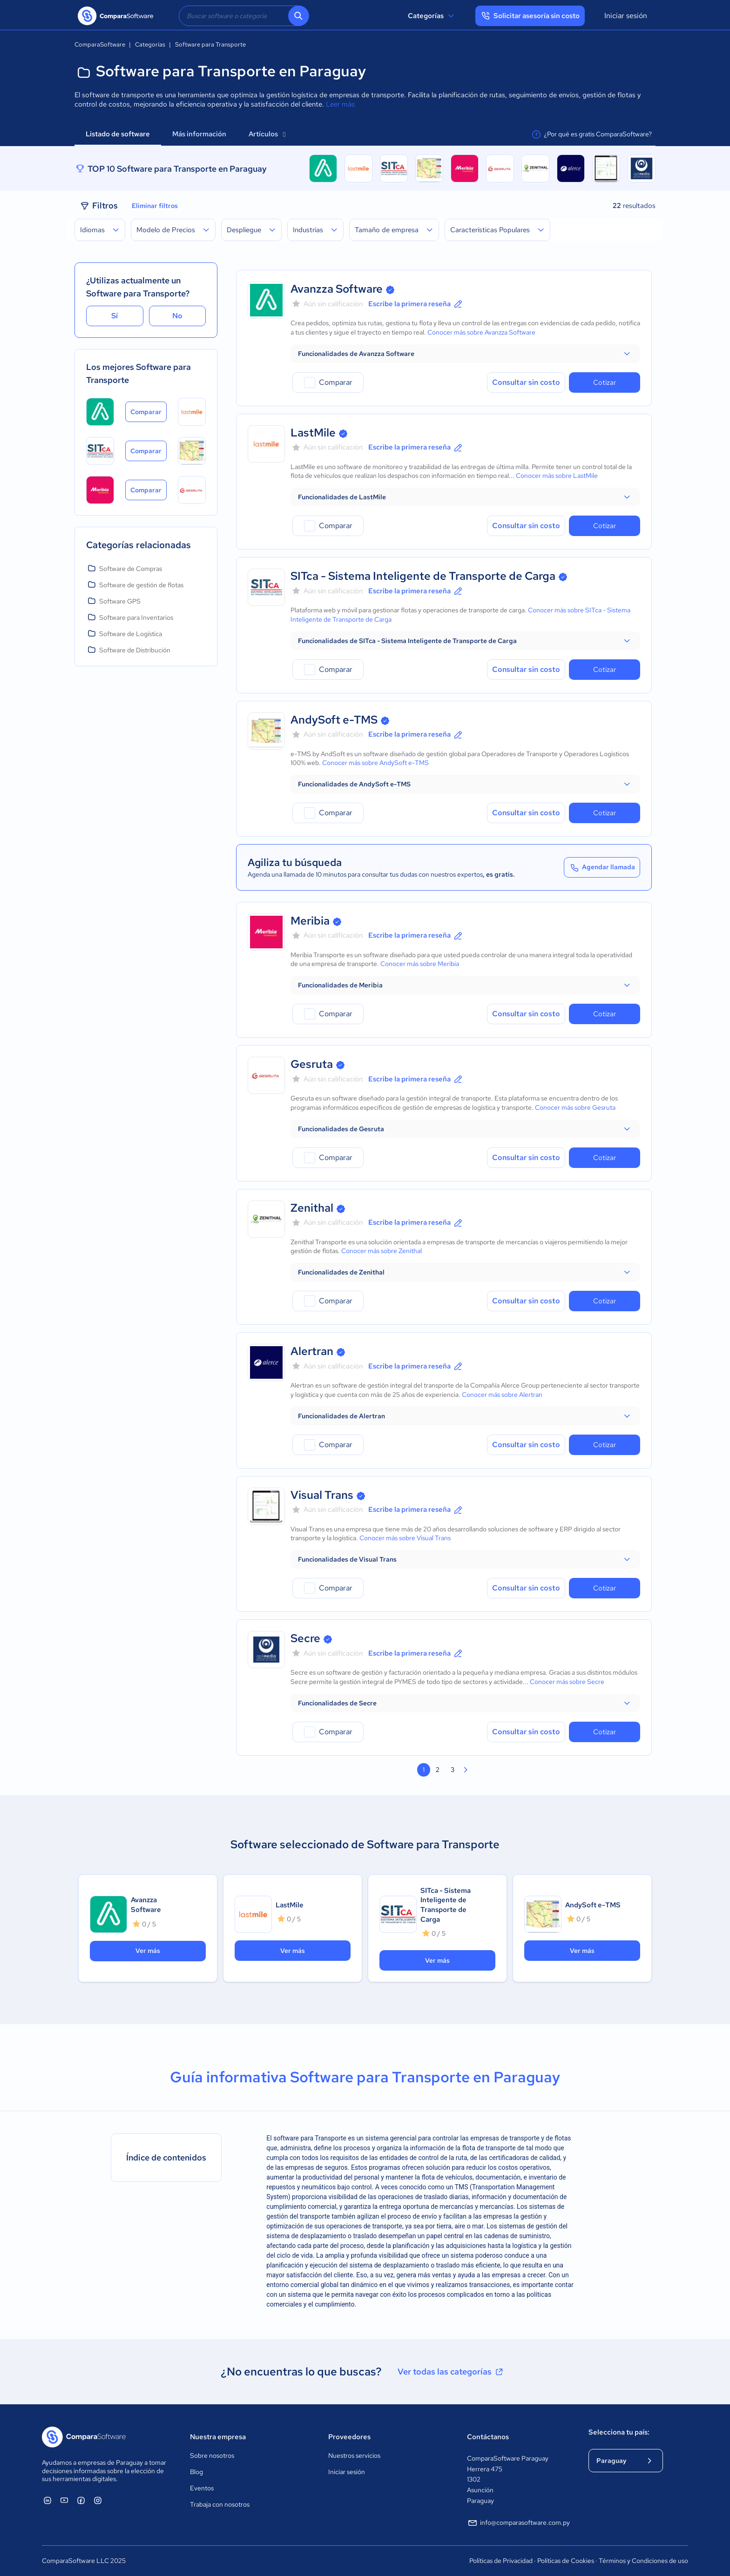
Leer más (340, 104)
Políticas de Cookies (565, 2560)
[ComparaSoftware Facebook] (81, 2500)
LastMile (313, 432)
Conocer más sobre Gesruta (575, 1107)
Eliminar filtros (155, 205)
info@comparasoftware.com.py (518, 2523)
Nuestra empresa (218, 2437)
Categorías (432, 15)
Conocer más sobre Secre (567, 1681)
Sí (114, 316)
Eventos (202, 2488)
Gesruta (312, 1064)
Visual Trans (322, 1495)
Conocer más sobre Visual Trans (405, 1538)
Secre (305, 1638)
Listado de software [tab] (118, 134)
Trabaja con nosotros (220, 2504)
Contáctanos (488, 2437)
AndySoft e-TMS (334, 719)
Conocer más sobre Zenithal (381, 1251)
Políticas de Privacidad (501, 2560)
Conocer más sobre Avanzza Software (481, 332)
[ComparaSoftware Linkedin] (47, 2500)
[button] (465, 353)
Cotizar (604, 382)
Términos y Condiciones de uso (643, 2560)
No (177, 316)
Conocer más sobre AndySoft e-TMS (375, 762)
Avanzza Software (337, 289)
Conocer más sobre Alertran (502, 1394)
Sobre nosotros (212, 2455)
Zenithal (312, 1208)
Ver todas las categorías (451, 2371)
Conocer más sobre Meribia (419, 963)
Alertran (312, 1351)
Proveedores (349, 2437)
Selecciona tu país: (618, 2432)
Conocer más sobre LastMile (557, 475)
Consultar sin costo (526, 382)
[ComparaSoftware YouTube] (64, 2500)
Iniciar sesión (625, 15)
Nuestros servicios (354, 2455)
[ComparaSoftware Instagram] (97, 2500)
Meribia (310, 920)
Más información (199, 134)
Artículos (267, 134)
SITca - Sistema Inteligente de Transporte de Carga (423, 576)
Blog (196, 2472)
